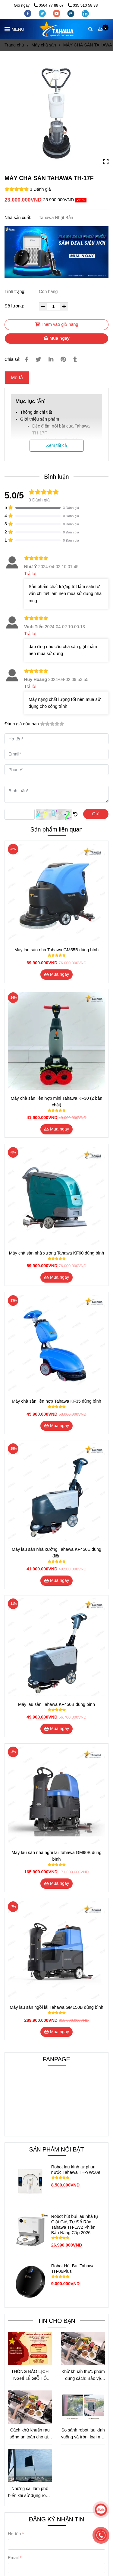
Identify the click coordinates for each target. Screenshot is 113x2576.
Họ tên (14, 2533)
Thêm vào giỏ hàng (56, 324)
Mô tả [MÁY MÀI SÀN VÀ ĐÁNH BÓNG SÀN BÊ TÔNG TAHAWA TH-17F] (17, 377)
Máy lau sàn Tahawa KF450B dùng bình (56, 1704)
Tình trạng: (16, 291)
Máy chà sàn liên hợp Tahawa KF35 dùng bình (56, 1401)
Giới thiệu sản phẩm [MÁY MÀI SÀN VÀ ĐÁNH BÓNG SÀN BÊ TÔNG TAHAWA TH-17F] (39, 419)
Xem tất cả (56, 445)
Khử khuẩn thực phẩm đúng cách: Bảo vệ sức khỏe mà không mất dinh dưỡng (83, 2375)
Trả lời (30, 573)
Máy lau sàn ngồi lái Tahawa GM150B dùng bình (56, 2007)
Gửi (95, 813)
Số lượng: (15, 306)
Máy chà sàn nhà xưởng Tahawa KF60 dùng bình (56, 1253)
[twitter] (43, 13)
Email (13, 2557)
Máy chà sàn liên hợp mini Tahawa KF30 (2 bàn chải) (56, 1101)
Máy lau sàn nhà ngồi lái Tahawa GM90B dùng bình (56, 1856)
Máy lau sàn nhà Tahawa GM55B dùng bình (56, 949)
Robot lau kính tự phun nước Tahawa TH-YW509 (75, 2169)
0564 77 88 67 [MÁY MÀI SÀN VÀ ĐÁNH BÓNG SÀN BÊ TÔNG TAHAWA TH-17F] (49, 5)
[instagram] (71, 13)
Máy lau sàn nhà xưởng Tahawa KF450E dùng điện (56, 1552)
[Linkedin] (51, 359)
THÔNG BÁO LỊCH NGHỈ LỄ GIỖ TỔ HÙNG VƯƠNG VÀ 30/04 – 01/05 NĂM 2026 (30, 2375)
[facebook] (28, 13)
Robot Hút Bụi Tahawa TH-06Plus (73, 2268)
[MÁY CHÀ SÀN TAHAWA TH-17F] (56, 29)
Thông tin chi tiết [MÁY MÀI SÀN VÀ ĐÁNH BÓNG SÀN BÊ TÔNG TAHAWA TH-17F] (36, 412)
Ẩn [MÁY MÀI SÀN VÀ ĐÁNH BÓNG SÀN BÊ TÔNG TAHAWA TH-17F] (41, 401)
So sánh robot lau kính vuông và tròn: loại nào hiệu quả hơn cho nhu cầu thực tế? (83, 2434)
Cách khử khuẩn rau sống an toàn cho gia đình (30, 2434)
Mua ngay (56, 338)
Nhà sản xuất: (19, 217)
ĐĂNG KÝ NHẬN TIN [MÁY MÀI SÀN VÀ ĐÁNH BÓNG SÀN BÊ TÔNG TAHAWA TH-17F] (56, 2519)
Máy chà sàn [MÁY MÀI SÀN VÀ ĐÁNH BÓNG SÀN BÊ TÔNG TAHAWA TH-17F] (43, 45)
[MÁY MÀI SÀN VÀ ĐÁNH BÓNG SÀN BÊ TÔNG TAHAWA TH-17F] (103, 29)
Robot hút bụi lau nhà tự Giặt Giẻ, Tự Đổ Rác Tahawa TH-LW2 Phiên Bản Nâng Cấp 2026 (74, 2224)
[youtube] (57, 13)
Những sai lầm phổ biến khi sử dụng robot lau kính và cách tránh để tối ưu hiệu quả (30, 2492)
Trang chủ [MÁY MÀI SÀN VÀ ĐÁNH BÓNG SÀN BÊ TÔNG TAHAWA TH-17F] (14, 45)
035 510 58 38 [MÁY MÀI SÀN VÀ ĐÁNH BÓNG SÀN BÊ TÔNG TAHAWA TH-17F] (83, 5)
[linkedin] (85, 13)
